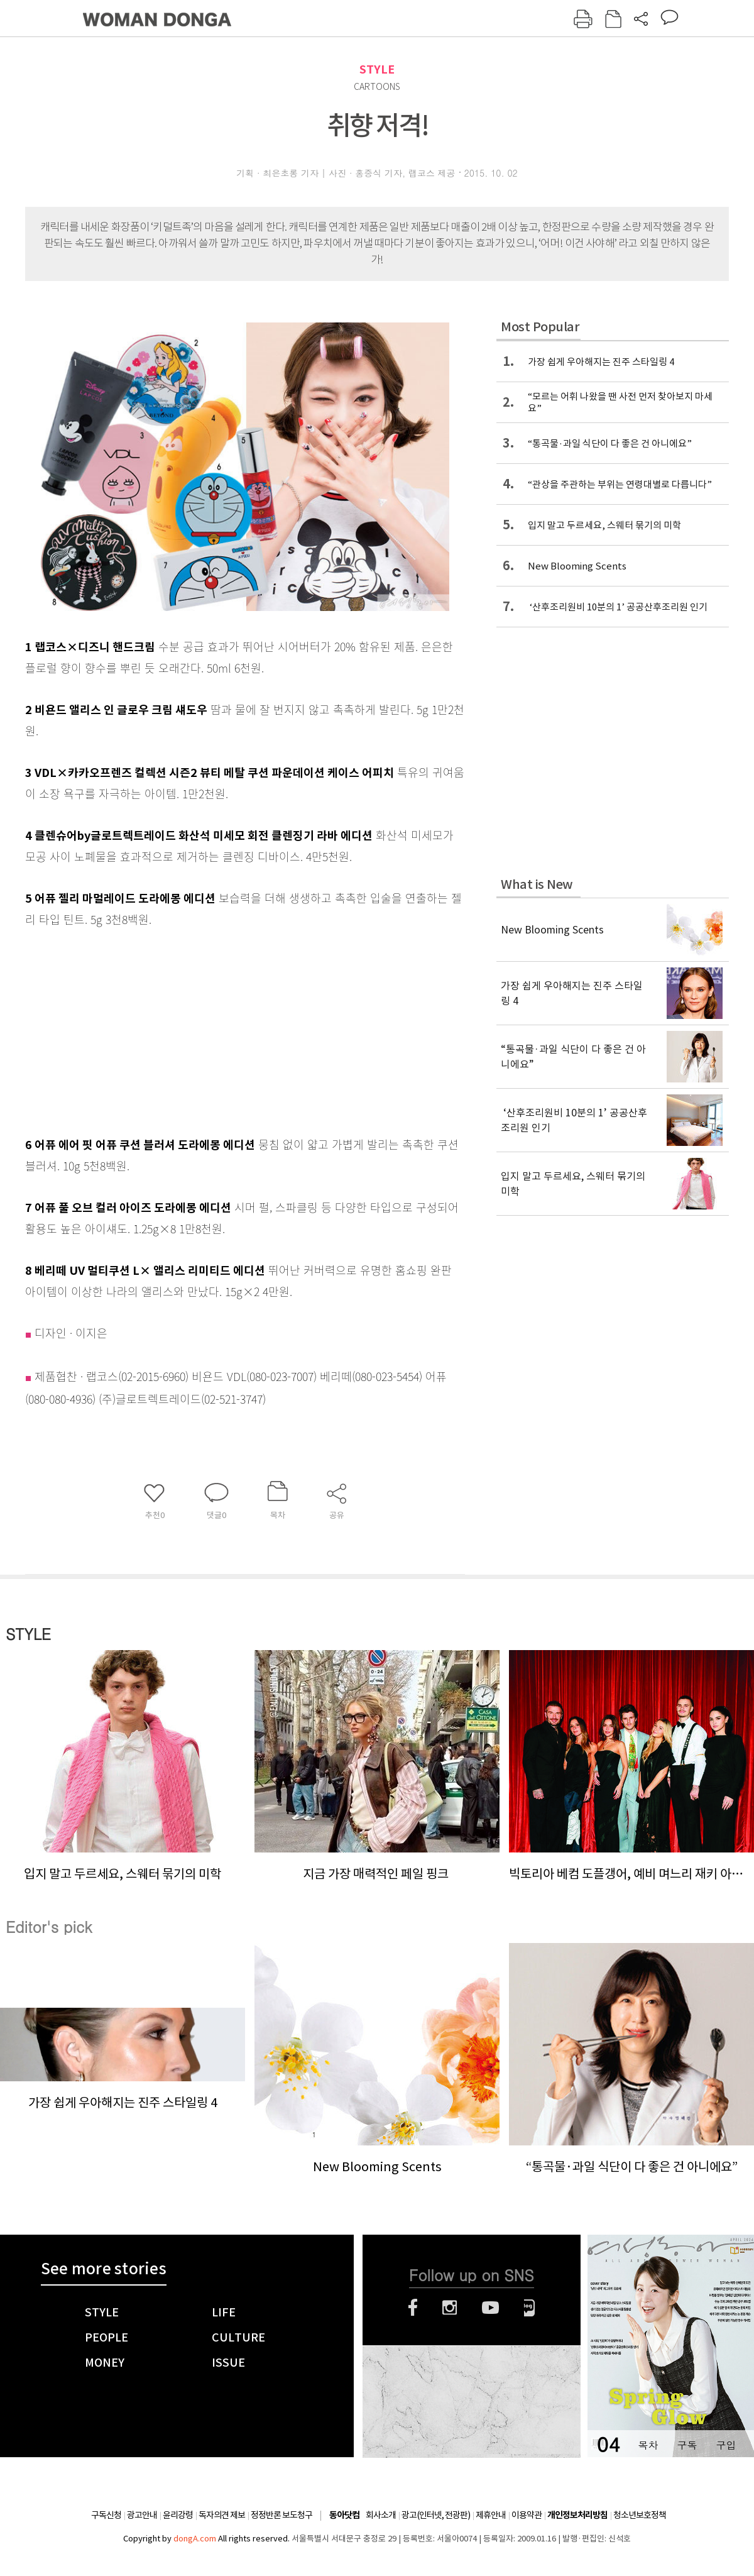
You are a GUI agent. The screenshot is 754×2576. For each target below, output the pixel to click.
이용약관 (526, 2515)
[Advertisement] (213, 1029)
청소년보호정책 (639, 2515)
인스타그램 (449, 2308)
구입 (726, 2445)
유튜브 (490, 2308)
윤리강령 (178, 2515)
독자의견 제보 (222, 2515)
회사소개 (381, 2515)
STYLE (377, 69)
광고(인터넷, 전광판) (436, 2515)
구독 (687, 2445)
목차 (648, 2445)
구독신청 (106, 2515)
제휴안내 (491, 2515)
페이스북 (412, 2308)
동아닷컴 (344, 2515)
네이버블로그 (529, 2308)
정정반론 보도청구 (281, 2515)
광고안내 (142, 2515)
